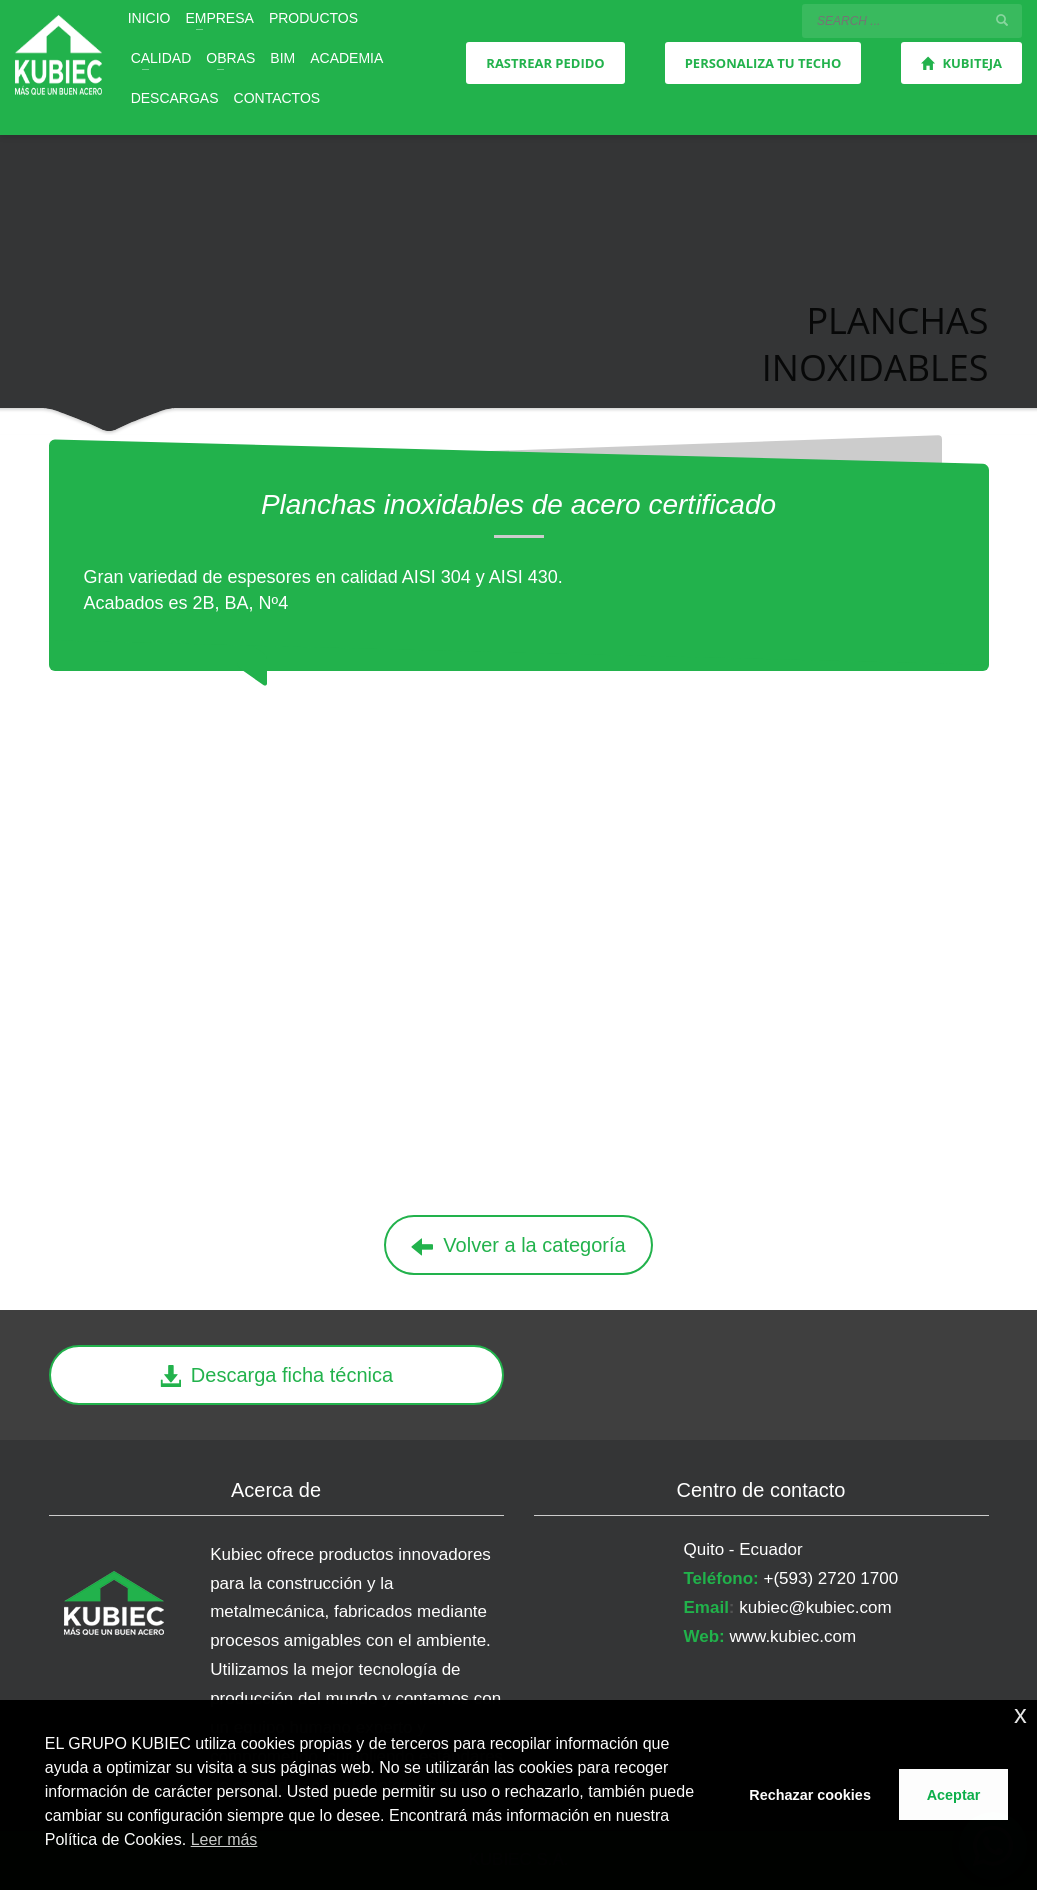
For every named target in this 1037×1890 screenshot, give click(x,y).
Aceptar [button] (954, 1795)
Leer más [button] (224, 1839)
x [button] (1020, 1714)
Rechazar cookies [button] (810, 1795)
